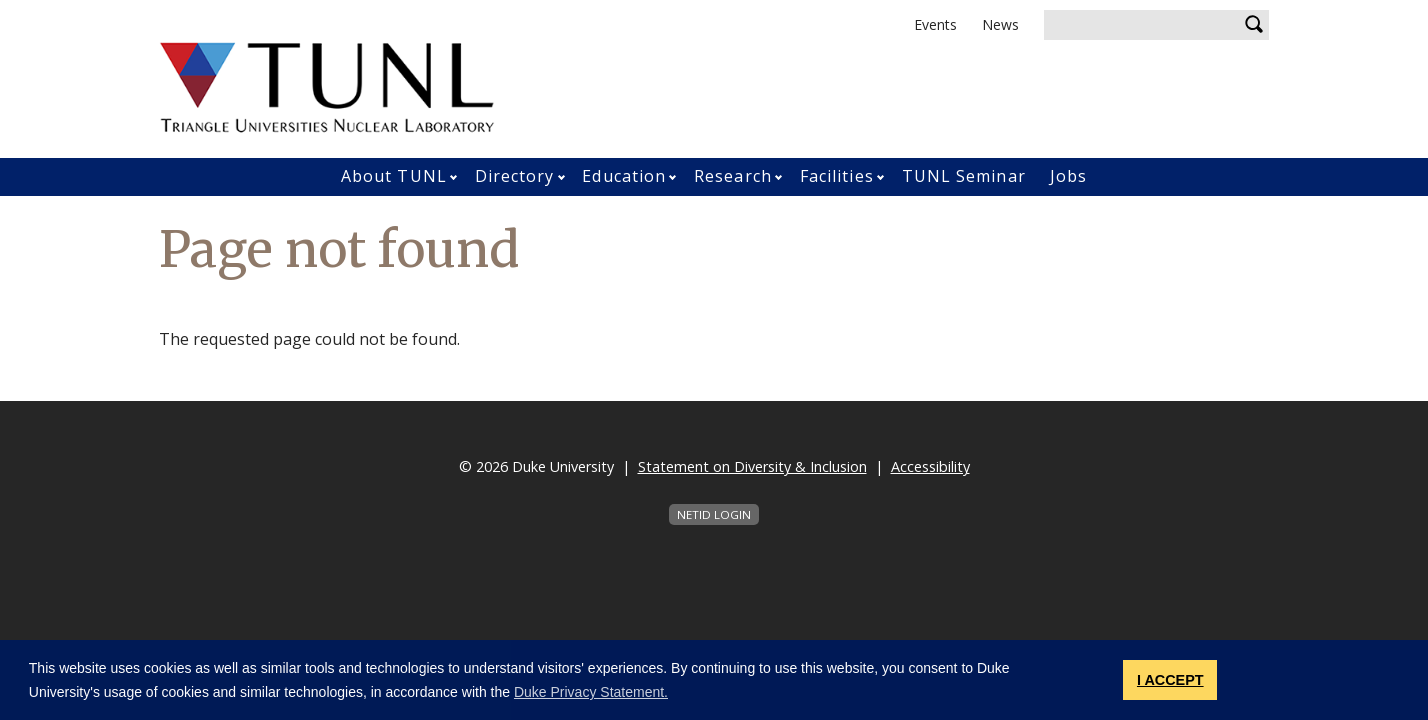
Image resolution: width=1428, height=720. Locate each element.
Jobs (1068, 176)
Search (1254, 25)
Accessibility (930, 466)
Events (935, 24)
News (1000, 24)
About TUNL (394, 176)
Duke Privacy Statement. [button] (591, 692)
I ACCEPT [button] (1170, 680)
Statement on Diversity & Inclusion (752, 466)
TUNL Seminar (964, 176)
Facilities (837, 176)
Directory (515, 176)
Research (733, 176)
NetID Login (714, 514)
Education (624, 176)
